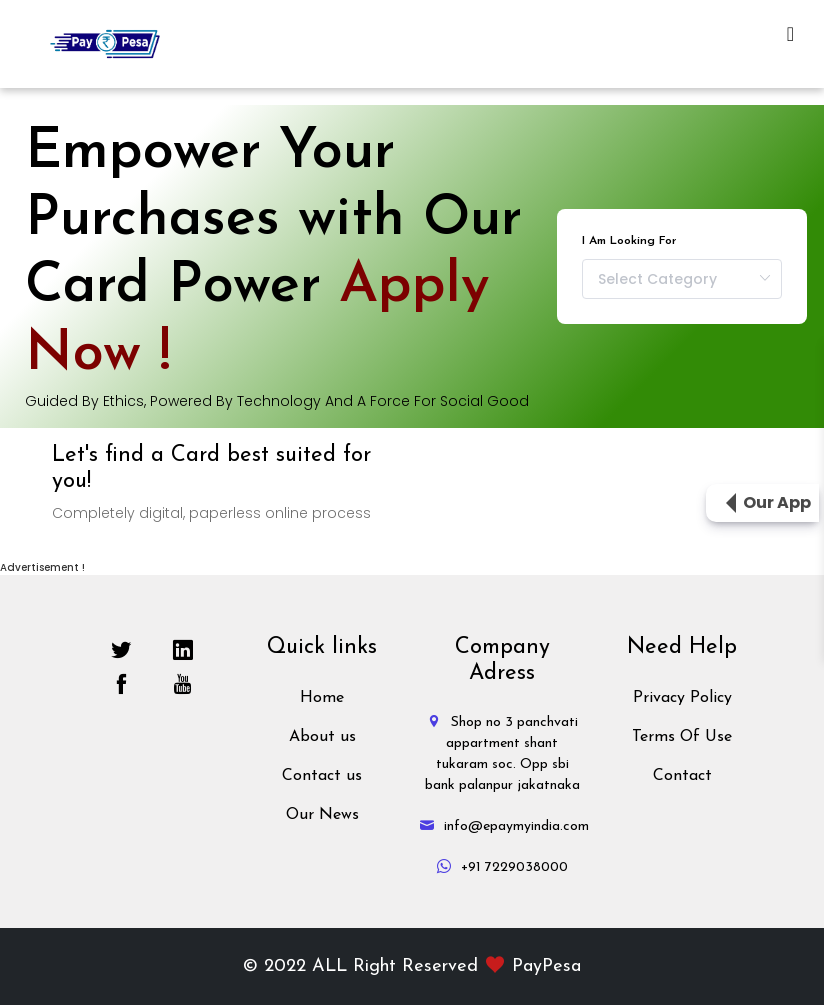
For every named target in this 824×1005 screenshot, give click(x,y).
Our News (322, 815)
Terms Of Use (682, 737)
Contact (682, 776)
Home (322, 698)
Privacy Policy (682, 698)
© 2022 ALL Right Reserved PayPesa (412, 966)
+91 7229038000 (502, 867)
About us (322, 737)
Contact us (322, 776)
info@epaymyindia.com (504, 826)
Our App (777, 502)
